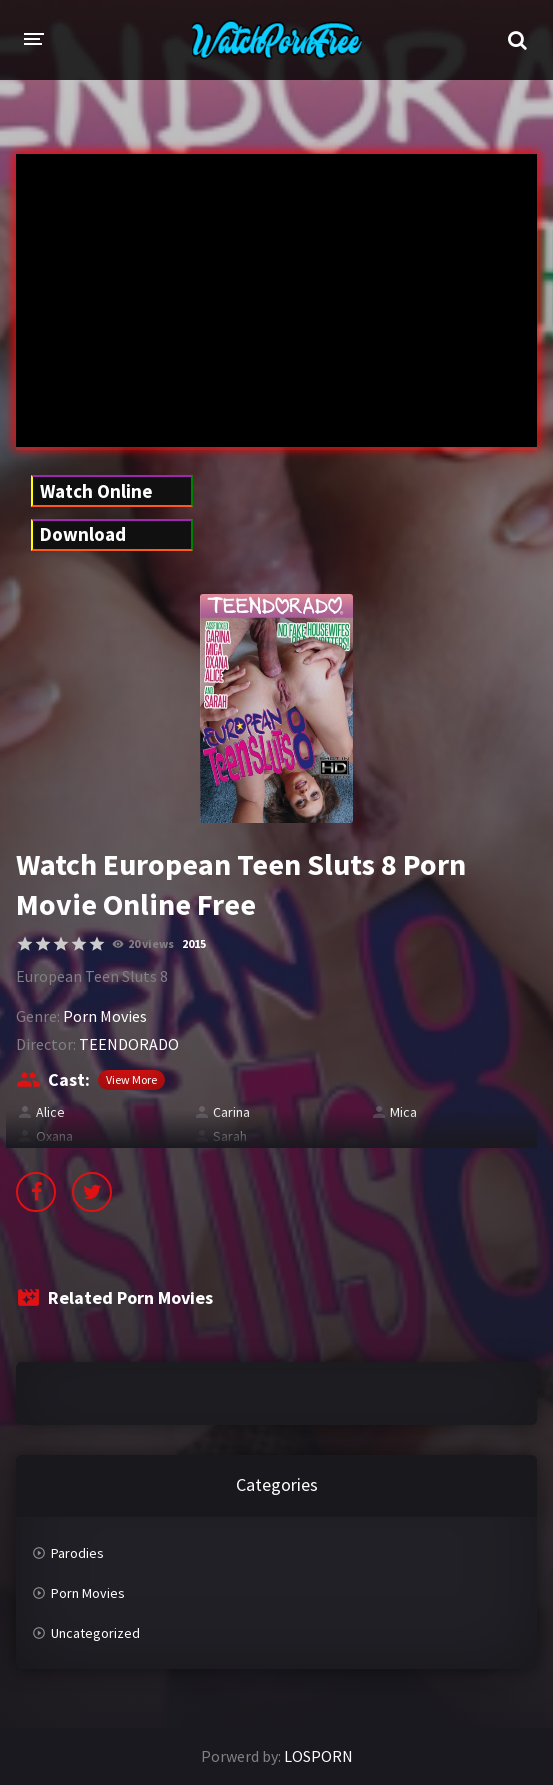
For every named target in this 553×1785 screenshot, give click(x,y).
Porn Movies (105, 1016)
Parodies (77, 1553)
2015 (194, 943)
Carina (231, 1112)
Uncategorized (95, 1633)
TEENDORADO (129, 1044)
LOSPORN (318, 1756)
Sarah (230, 1136)
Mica (403, 1112)
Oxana (54, 1136)
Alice (50, 1112)
